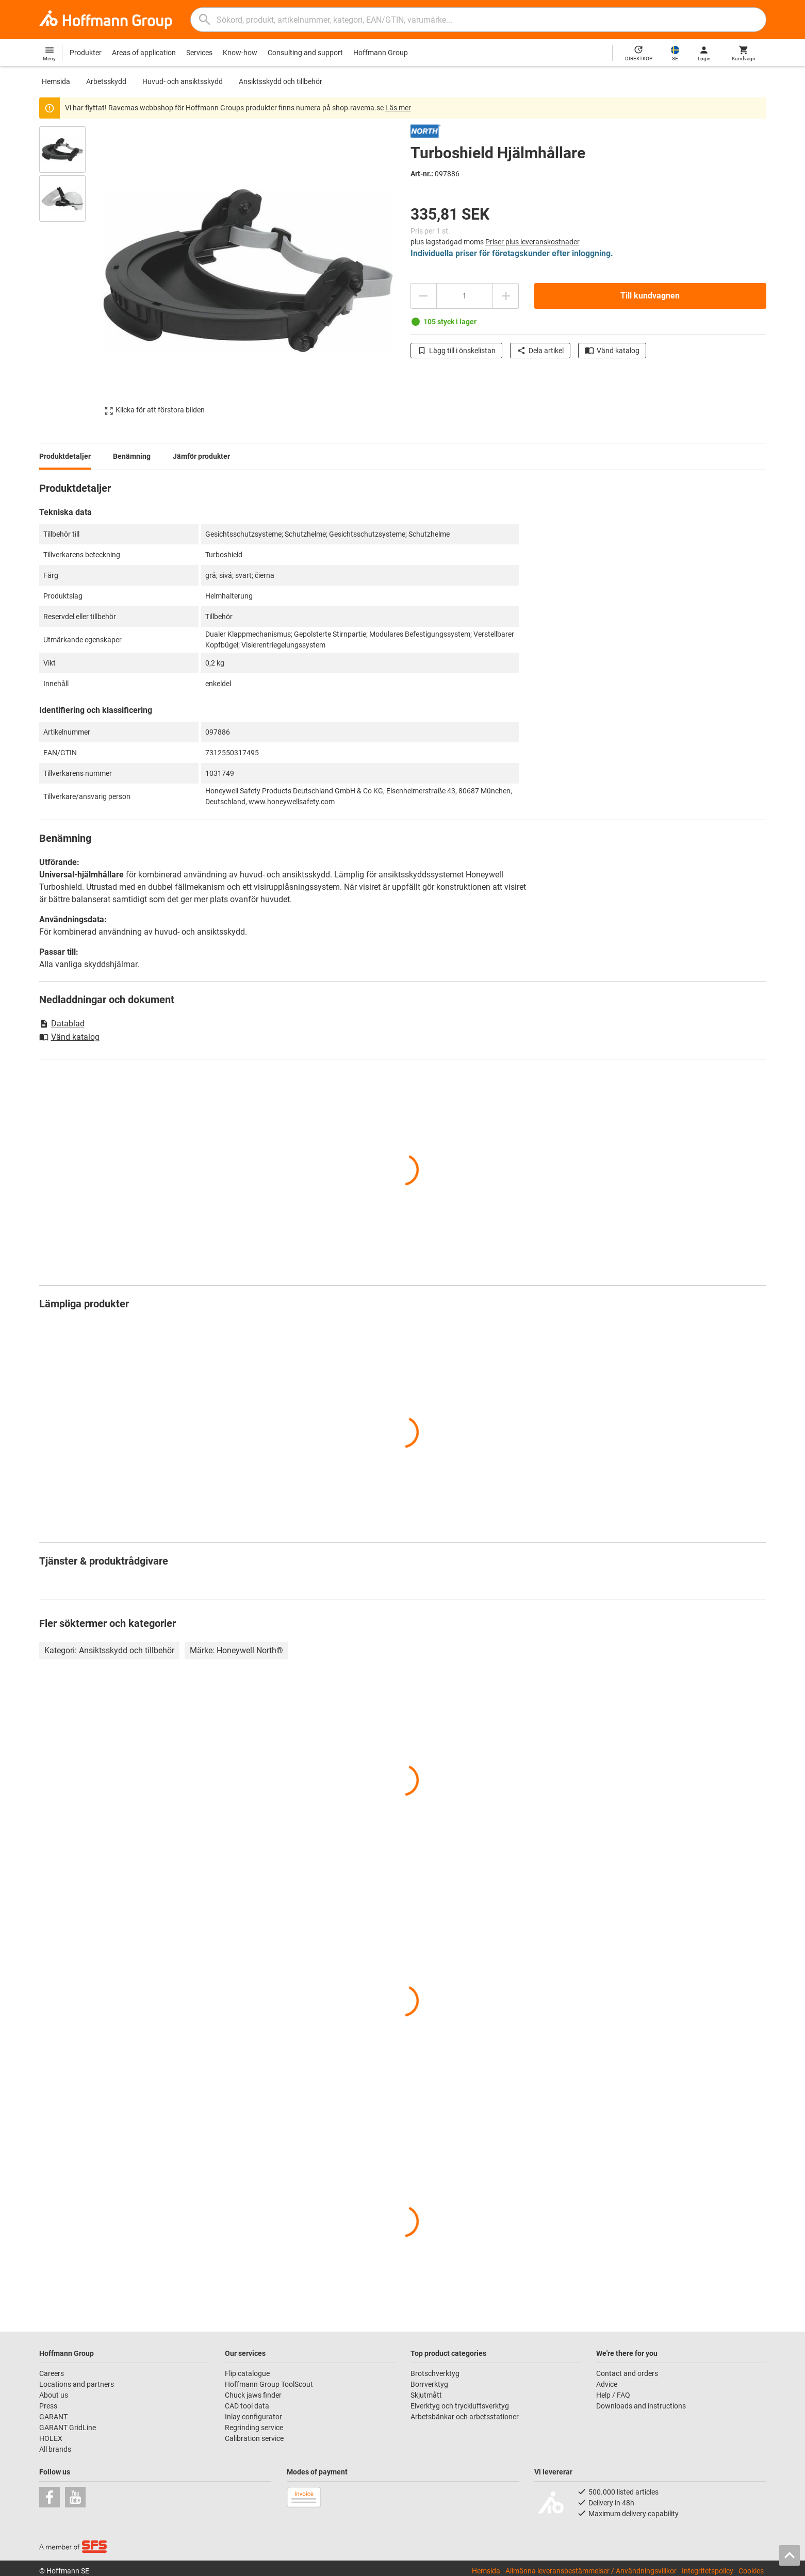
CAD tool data (247, 2406)
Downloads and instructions (641, 2406)
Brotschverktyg (434, 2373)
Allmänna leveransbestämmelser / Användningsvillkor (591, 2571)
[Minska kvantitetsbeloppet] (423, 296)
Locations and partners (76, 2384)
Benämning (132, 456)
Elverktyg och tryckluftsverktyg (459, 2406)
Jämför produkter (201, 456)
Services (199, 52)
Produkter (86, 52)
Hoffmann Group (380, 52)
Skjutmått (426, 2395)
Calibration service (254, 2438)
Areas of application (144, 52)
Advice (606, 2384)
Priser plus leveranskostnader (532, 242)
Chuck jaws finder (253, 2395)
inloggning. (592, 253)
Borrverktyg (429, 2384)
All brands (55, 2449)
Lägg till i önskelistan (456, 350)
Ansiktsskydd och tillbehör (280, 81)
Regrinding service (254, 2427)
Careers (51, 2373)
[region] (70, 271)
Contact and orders (627, 2373)
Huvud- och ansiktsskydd (182, 81)
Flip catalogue (247, 2373)
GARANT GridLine (67, 2427)
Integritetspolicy (707, 2571)
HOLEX (50, 2438)
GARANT (53, 2417)
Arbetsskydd (106, 81)
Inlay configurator (253, 2417)
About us (53, 2395)
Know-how (240, 52)
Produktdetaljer (65, 456)
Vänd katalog (612, 350)
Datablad (62, 1023)
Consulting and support (305, 52)
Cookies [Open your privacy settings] (751, 2571)
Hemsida (56, 81)
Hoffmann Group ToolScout (269, 2384)
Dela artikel (540, 350)
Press (48, 2406)
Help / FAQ (613, 2395)
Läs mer (398, 108)
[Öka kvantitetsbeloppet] (506, 296)
